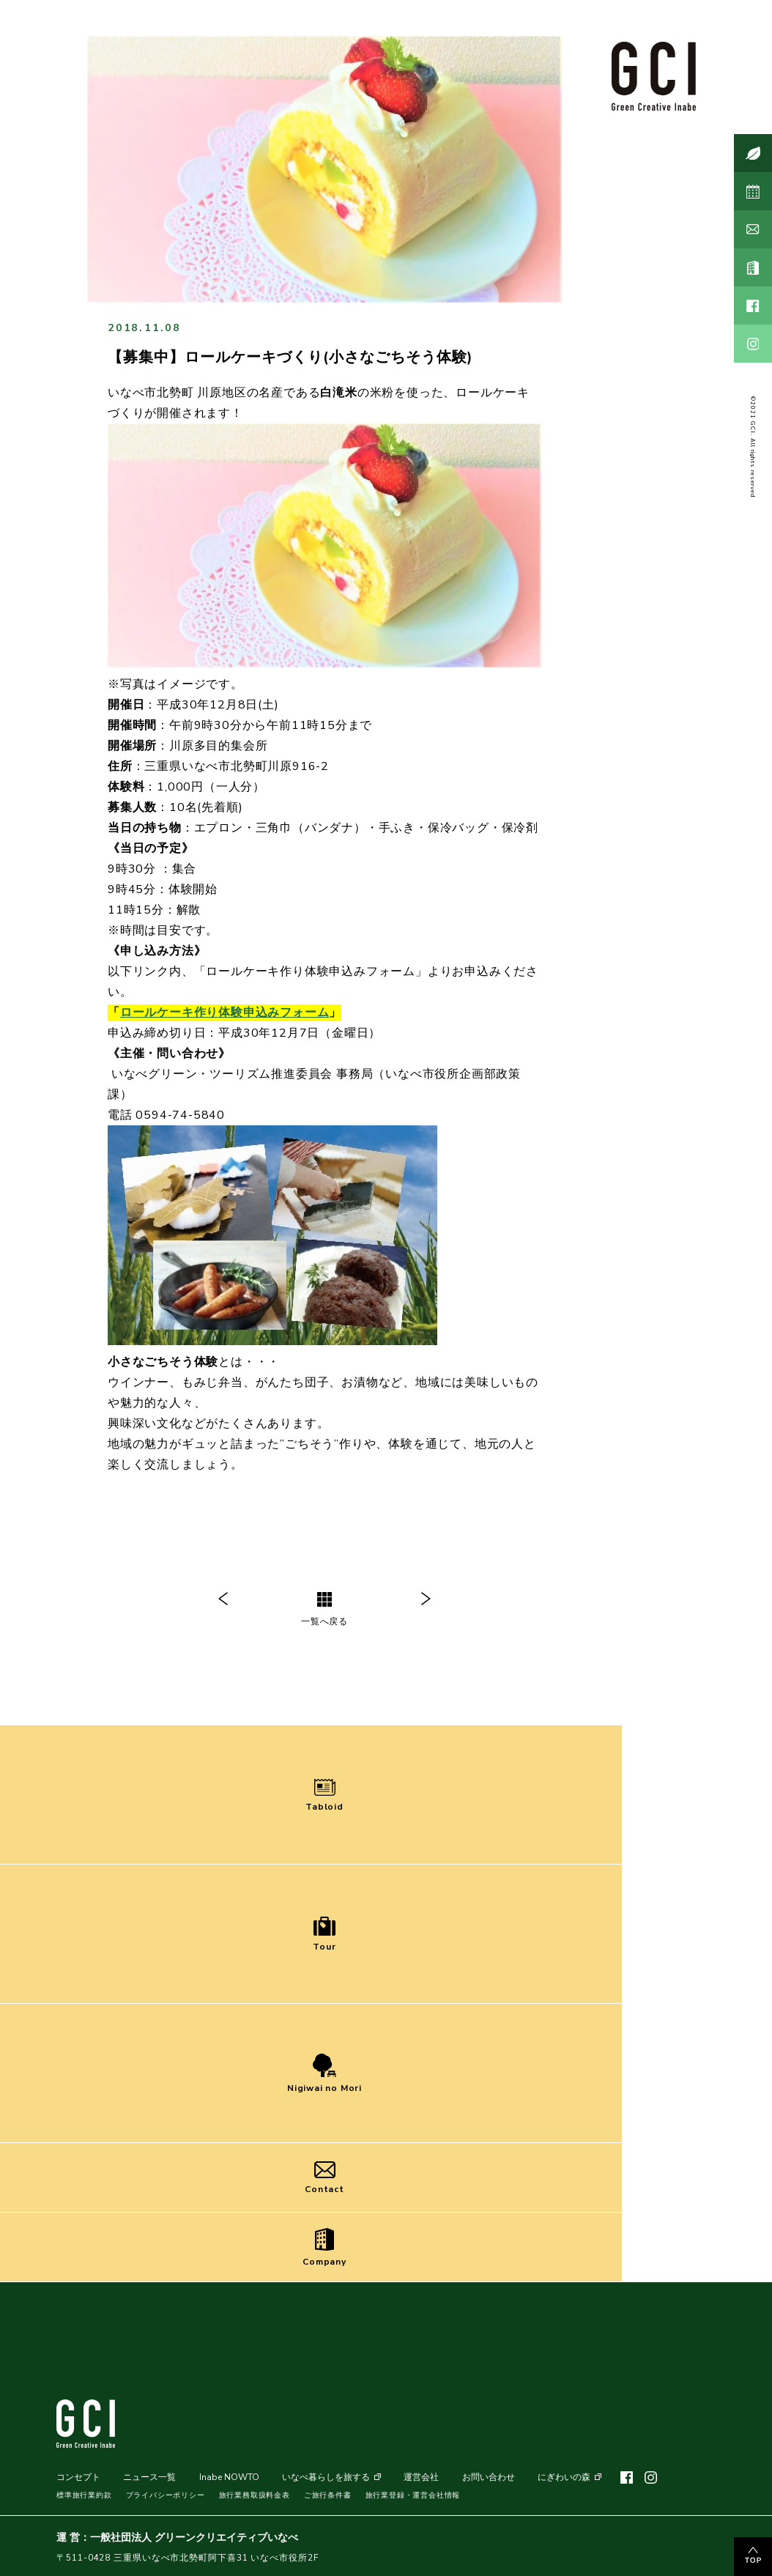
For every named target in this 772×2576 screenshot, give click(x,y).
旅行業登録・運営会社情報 (413, 2495)
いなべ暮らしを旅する (326, 2477)
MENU (657, 2538)
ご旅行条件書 (328, 2495)
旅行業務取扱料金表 (254, 2495)
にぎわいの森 (564, 2477)
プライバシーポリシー (165, 2495)
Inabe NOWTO (229, 2477)
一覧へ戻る (324, 1609)
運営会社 (421, 2477)
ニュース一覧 (149, 2477)
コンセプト (78, 2477)
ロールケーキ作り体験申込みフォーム (225, 1012)
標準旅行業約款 (84, 2495)
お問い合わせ (488, 2477)
